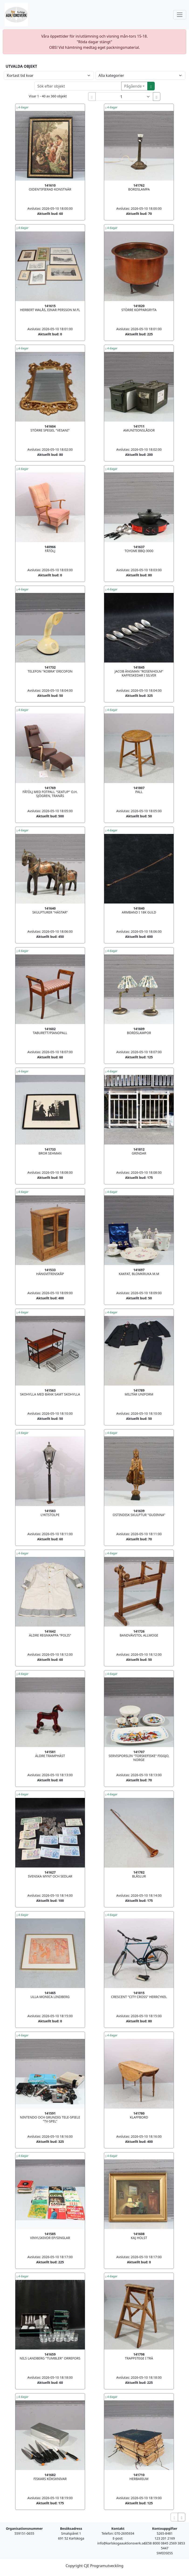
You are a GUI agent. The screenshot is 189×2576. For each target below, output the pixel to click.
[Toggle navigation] (179, 14)
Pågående (133, 86)
